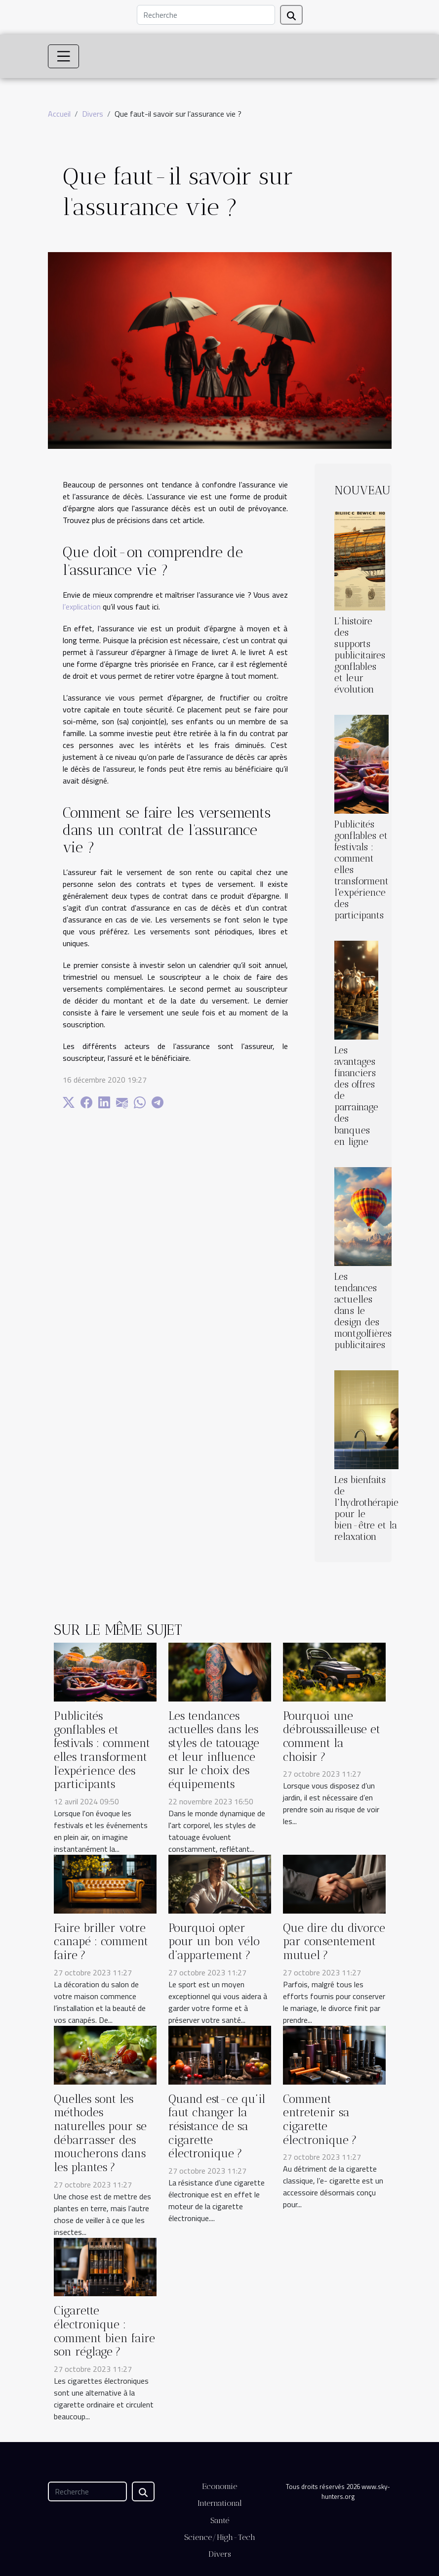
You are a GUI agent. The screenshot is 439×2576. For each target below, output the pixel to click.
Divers (92, 114)
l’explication (82, 606)
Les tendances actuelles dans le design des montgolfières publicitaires (363, 1311)
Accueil (59, 114)
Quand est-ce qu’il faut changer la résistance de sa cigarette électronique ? (216, 2126)
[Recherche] (206, 15)
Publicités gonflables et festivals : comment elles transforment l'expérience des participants (102, 1750)
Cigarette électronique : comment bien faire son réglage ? (104, 2331)
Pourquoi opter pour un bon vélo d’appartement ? (214, 1941)
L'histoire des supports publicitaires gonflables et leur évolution (359, 655)
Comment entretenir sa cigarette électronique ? (320, 2119)
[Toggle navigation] (64, 56)
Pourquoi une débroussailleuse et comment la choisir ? (331, 1736)
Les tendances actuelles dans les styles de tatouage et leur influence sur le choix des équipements (213, 1750)
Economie (219, 2486)
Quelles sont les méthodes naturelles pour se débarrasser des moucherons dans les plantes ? (100, 2133)
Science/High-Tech (219, 2537)
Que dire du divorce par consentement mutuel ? (334, 1941)
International (220, 2503)
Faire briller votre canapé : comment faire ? (101, 1941)
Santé (219, 2520)
